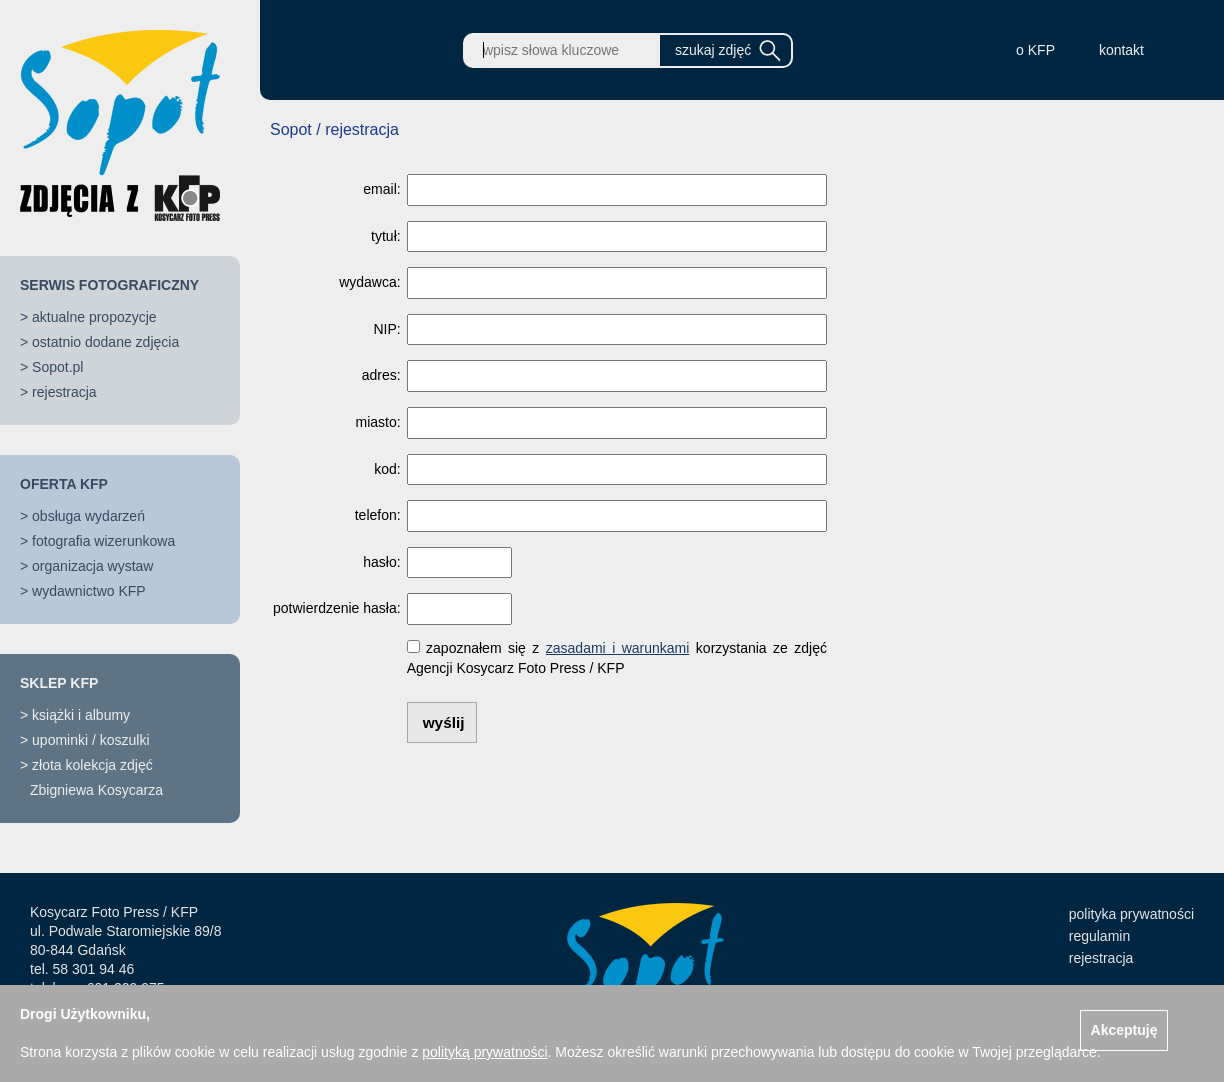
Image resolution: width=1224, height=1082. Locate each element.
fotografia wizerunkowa (103, 541)
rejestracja (64, 392)
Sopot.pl (57, 367)
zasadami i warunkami (618, 648)
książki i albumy (81, 715)
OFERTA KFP (64, 484)
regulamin (1099, 936)
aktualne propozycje (94, 317)
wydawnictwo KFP (89, 591)
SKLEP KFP (59, 683)
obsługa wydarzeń (88, 516)
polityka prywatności (1131, 914)
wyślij (444, 722)
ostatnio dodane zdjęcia (105, 342)
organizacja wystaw (92, 566)
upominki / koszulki (91, 740)
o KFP (1035, 50)
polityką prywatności (484, 1052)
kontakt (1121, 50)
